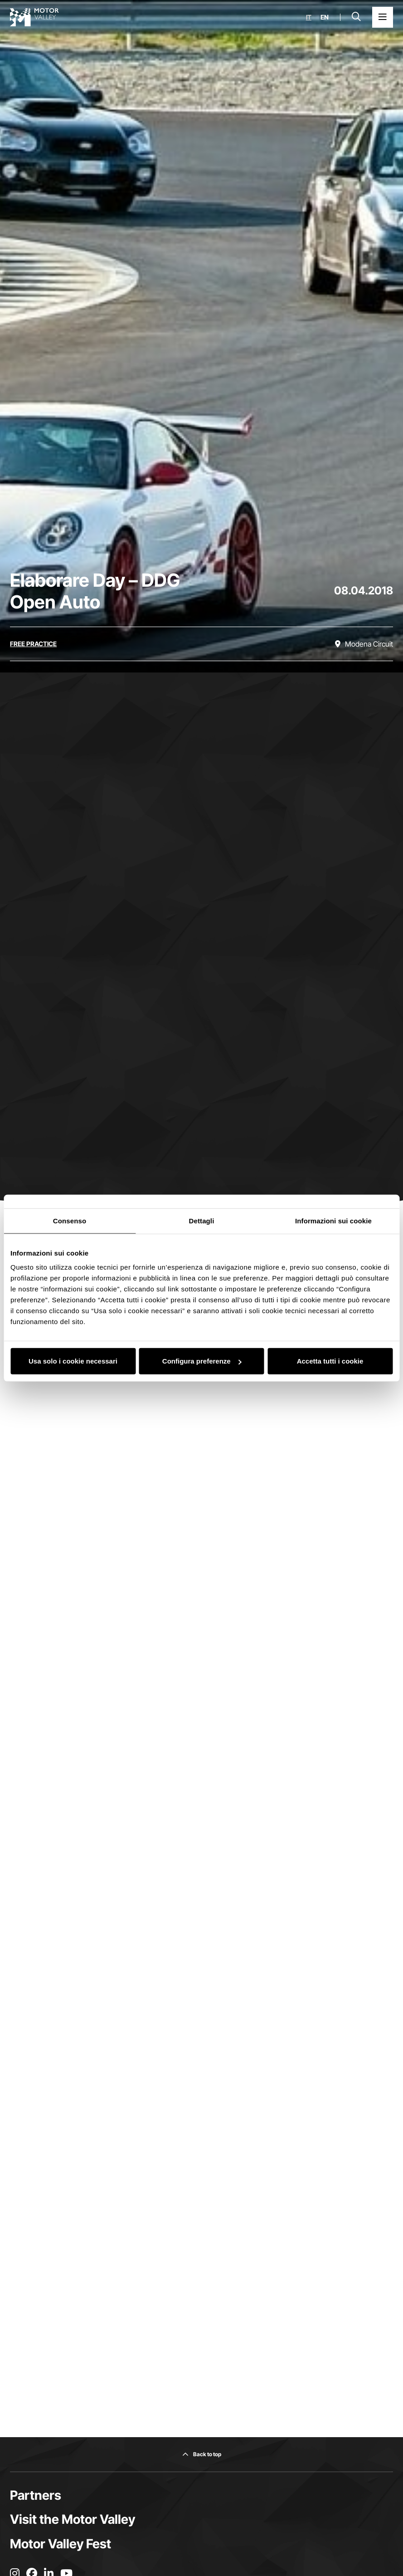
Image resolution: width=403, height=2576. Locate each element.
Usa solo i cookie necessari (73, 1361)
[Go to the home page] (34, 17)
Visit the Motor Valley (72, 2519)
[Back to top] (201, 2454)
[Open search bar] (356, 17)
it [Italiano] (308, 17)
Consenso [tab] (69, 1220)
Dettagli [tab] (201, 1220)
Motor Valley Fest (60, 2543)
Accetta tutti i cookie (330, 1361)
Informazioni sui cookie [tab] (333, 1220)
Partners (35, 2495)
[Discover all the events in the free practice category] (33, 644)
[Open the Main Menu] (382, 17)
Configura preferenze (202, 1361)
